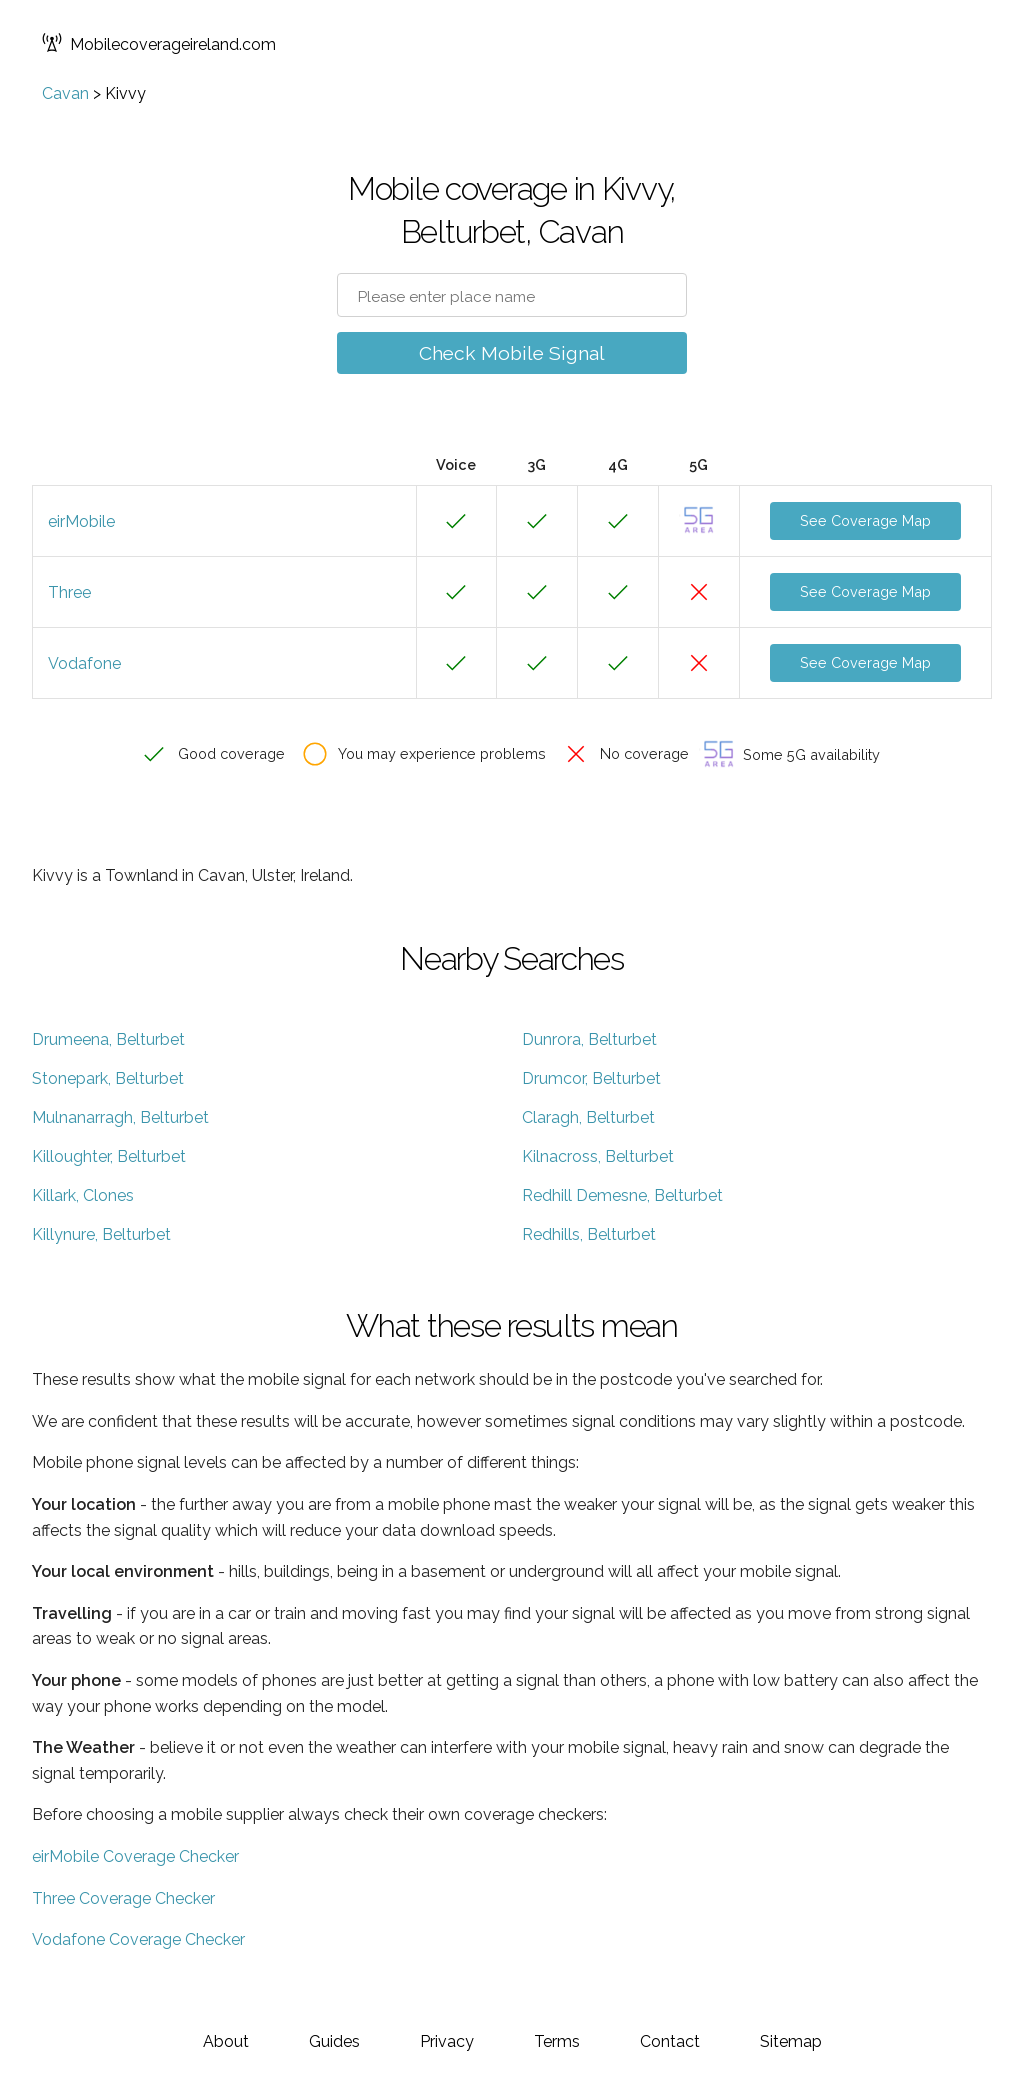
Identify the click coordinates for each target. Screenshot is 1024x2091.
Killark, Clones (83, 1195)
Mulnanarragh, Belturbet (120, 1117)
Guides (334, 2041)
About (226, 2041)
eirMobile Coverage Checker (135, 1856)
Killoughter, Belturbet (109, 1156)
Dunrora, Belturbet (589, 1039)
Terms (557, 2041)
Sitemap (791, 2041)
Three (69, 592)
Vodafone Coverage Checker (138, 1939)
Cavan (65, 93)
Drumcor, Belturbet (591, 1078)
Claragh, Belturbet (588, 1117)
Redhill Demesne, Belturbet (622, 1195)
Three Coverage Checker (123, 1898)
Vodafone (84, 663)
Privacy (447, 2041)
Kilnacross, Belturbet (598, 1156)
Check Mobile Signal (512, 353)
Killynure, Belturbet (101, 1234)
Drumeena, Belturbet (108, 1039)
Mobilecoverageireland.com (159, 44)
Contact (670, 2041)
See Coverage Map (865, 520)
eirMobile (81, 521)
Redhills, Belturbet (589, 1234)
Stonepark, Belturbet (108, 1078)
